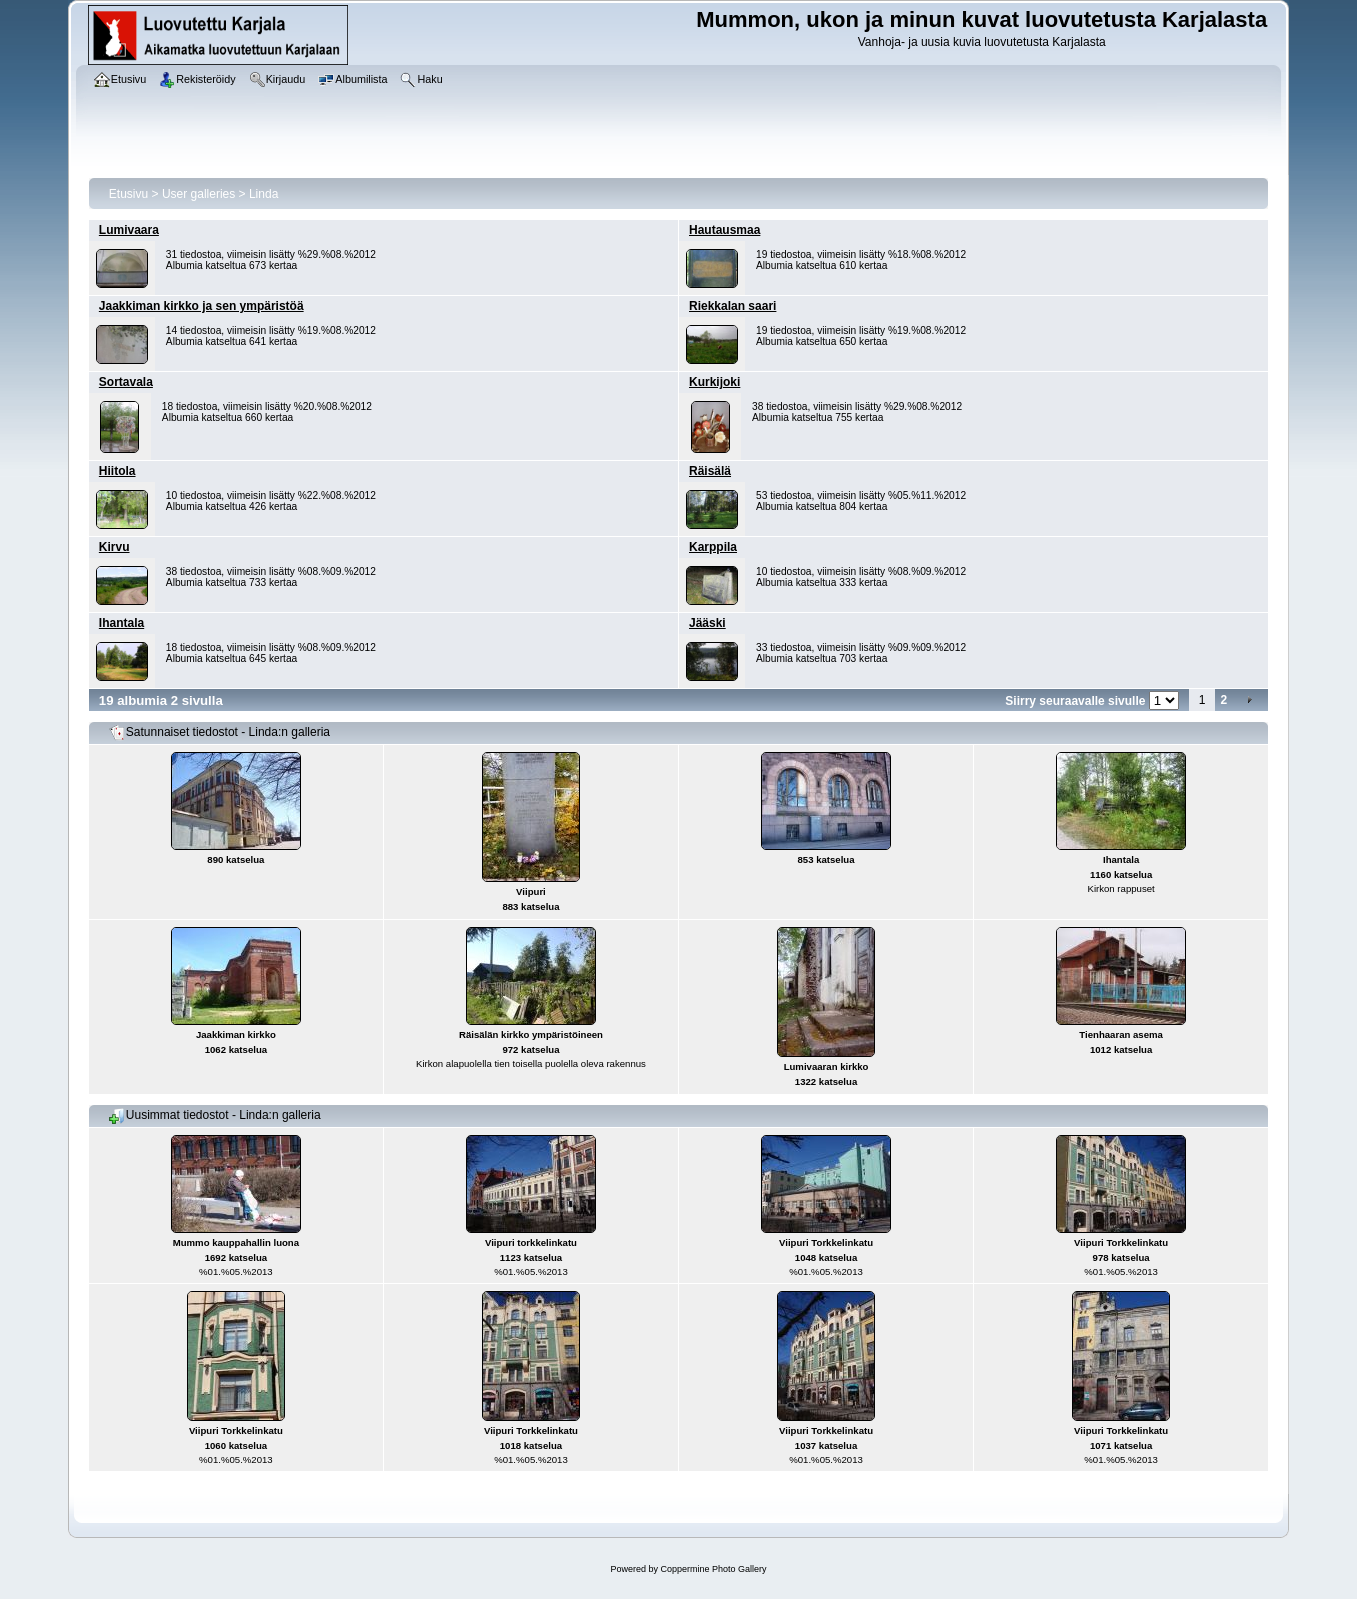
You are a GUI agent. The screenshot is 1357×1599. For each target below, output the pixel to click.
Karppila (713, 547)
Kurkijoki (714, 382)
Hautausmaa (724, 230)
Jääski (707, 623)
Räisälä (710, 471)
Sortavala (126, 382)
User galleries (198, 194)
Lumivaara (129, 230)
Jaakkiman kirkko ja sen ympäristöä (201, 306)
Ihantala (121, 623)
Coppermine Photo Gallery (713, 1569)
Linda (263, 194)
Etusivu (128, 194)
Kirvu (114, 547)
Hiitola (117, 471)
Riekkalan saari (732, 306)
